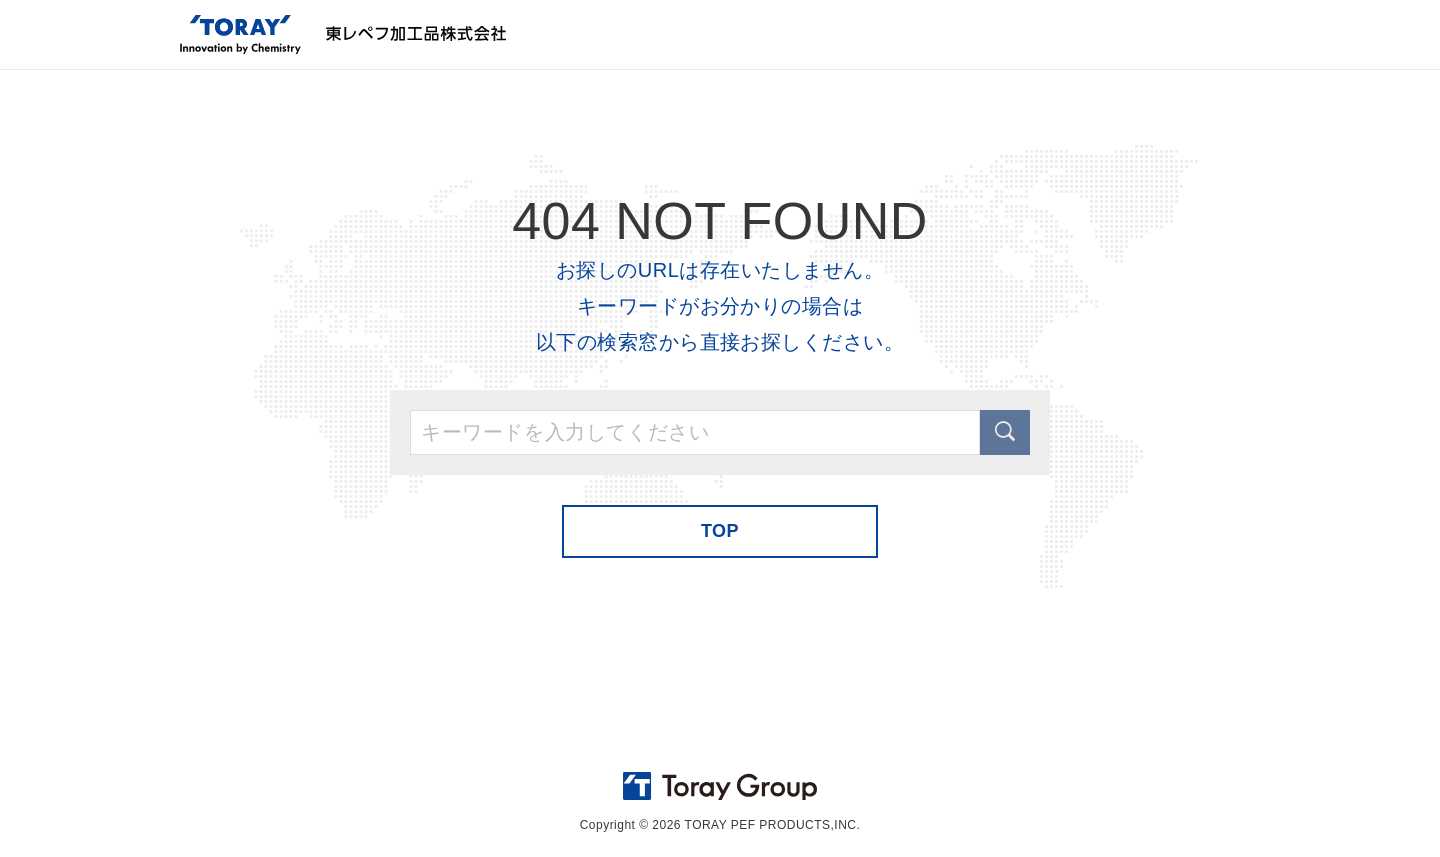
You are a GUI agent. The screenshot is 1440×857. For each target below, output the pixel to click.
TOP (720, 531)
